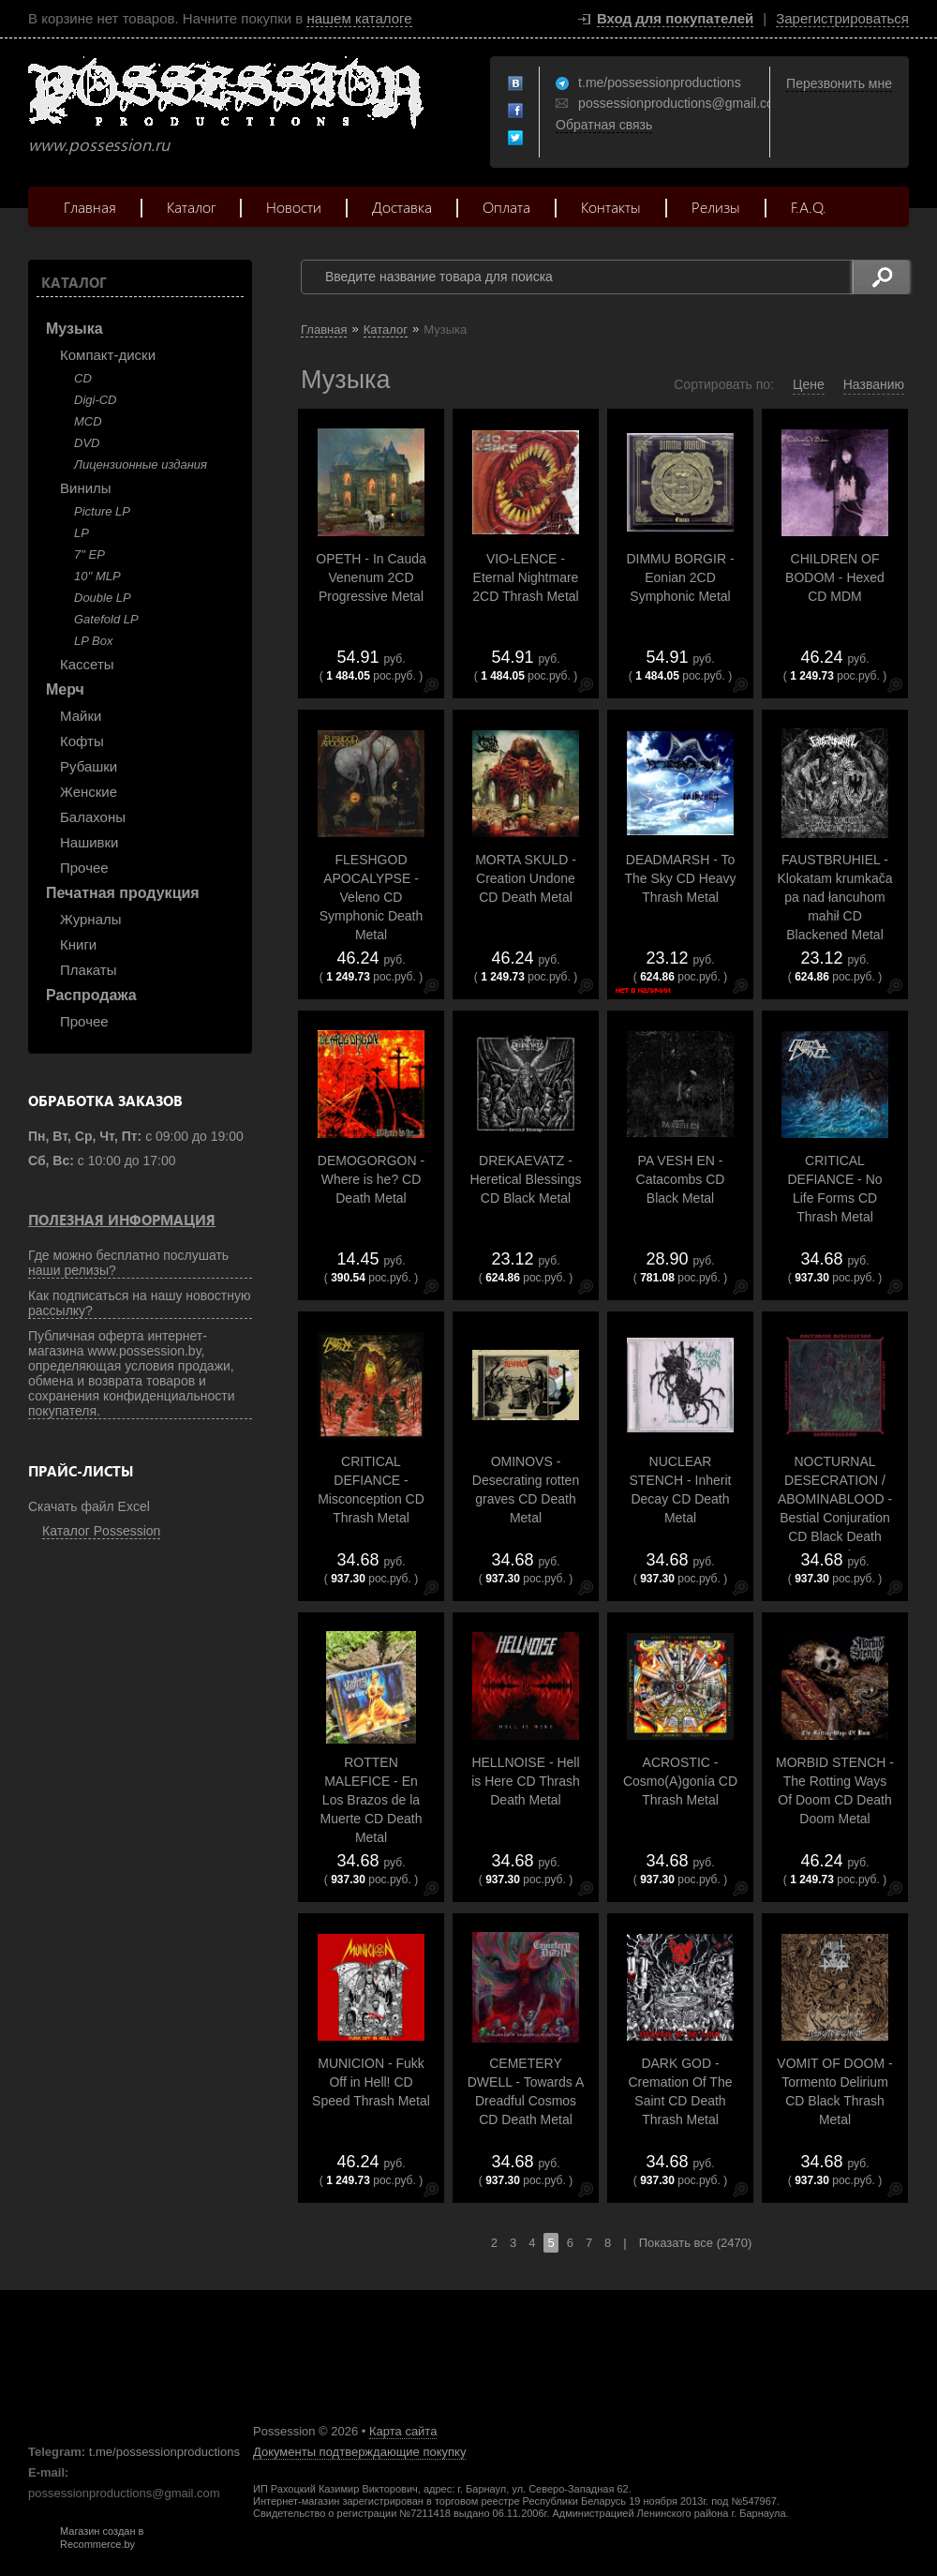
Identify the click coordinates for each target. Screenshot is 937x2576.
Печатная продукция (123, 893)
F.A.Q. (808, 207)
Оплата (506, 207)
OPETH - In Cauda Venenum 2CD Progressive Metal (371, 577)
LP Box (93, 641)
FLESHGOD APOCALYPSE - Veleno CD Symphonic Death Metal (372, 897)
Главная (90, 207)
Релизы (716, 207)
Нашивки (89, 842)
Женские (88, 792)
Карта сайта (403, 2431)
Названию (873, 384)
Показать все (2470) (695, 2243)
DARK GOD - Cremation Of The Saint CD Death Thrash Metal (680, 2091)
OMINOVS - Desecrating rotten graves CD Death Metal (525, 1489)
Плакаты (88, 970)
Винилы (86, 488)
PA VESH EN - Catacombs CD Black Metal (680, 1179)
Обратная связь (604, 124)
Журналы (91, 919)
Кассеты (87, 664)
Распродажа (91, 995)
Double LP (102, 598)
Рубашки (88, 766)
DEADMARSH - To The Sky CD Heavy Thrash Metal (680, 878)
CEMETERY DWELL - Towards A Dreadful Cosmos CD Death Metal (526, 2091)
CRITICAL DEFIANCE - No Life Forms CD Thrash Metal (834, 1188)
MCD (88, 421)
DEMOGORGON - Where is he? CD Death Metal (371, 1179)
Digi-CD (95, 400)
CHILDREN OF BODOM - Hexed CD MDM (835, 577)
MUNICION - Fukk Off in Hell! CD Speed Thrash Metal (371, 2082)
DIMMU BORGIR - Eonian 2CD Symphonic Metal (680, 577)
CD (83, 378)
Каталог (191, 207)
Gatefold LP (106, 619)
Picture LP (102, 511)
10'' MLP (97, 576)
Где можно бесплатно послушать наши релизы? (128, 1263)
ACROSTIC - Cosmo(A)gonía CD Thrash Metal (680, 1781)
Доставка (402, 207)
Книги (78, 944)
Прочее (84, 868)
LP (81, 533)
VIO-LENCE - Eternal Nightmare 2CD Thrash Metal (525, 577)
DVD (86, 443)
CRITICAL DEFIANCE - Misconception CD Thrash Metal (371, 1489)
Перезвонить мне (839, 83)
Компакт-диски (108, 355)
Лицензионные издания (140, 464)
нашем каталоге (358, 18)
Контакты (611, 207)
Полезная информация (122, 1219)
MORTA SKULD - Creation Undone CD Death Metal (525, 878)
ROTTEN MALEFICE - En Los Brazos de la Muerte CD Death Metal (371, 1800)
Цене (809, 384)
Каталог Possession (101, 1530)
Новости (293, 207)
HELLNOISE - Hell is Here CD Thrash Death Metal (525, 1781)
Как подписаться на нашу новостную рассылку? (139, 1303)
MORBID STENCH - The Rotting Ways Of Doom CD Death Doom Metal (835, 1790)
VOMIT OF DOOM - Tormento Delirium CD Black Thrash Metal (834, 2091)
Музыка (74, 329)
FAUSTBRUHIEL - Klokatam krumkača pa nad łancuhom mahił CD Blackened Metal (835, 897)
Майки (80, 716)
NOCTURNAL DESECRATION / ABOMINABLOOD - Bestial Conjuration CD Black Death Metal (835, 1508)
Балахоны (93, 817)
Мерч (65, 689)
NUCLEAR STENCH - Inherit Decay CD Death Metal (681, 1489)
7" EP (89, 554)
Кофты (82, 741)
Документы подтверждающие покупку (359, 2452)
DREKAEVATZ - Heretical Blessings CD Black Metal (525, 1179)
